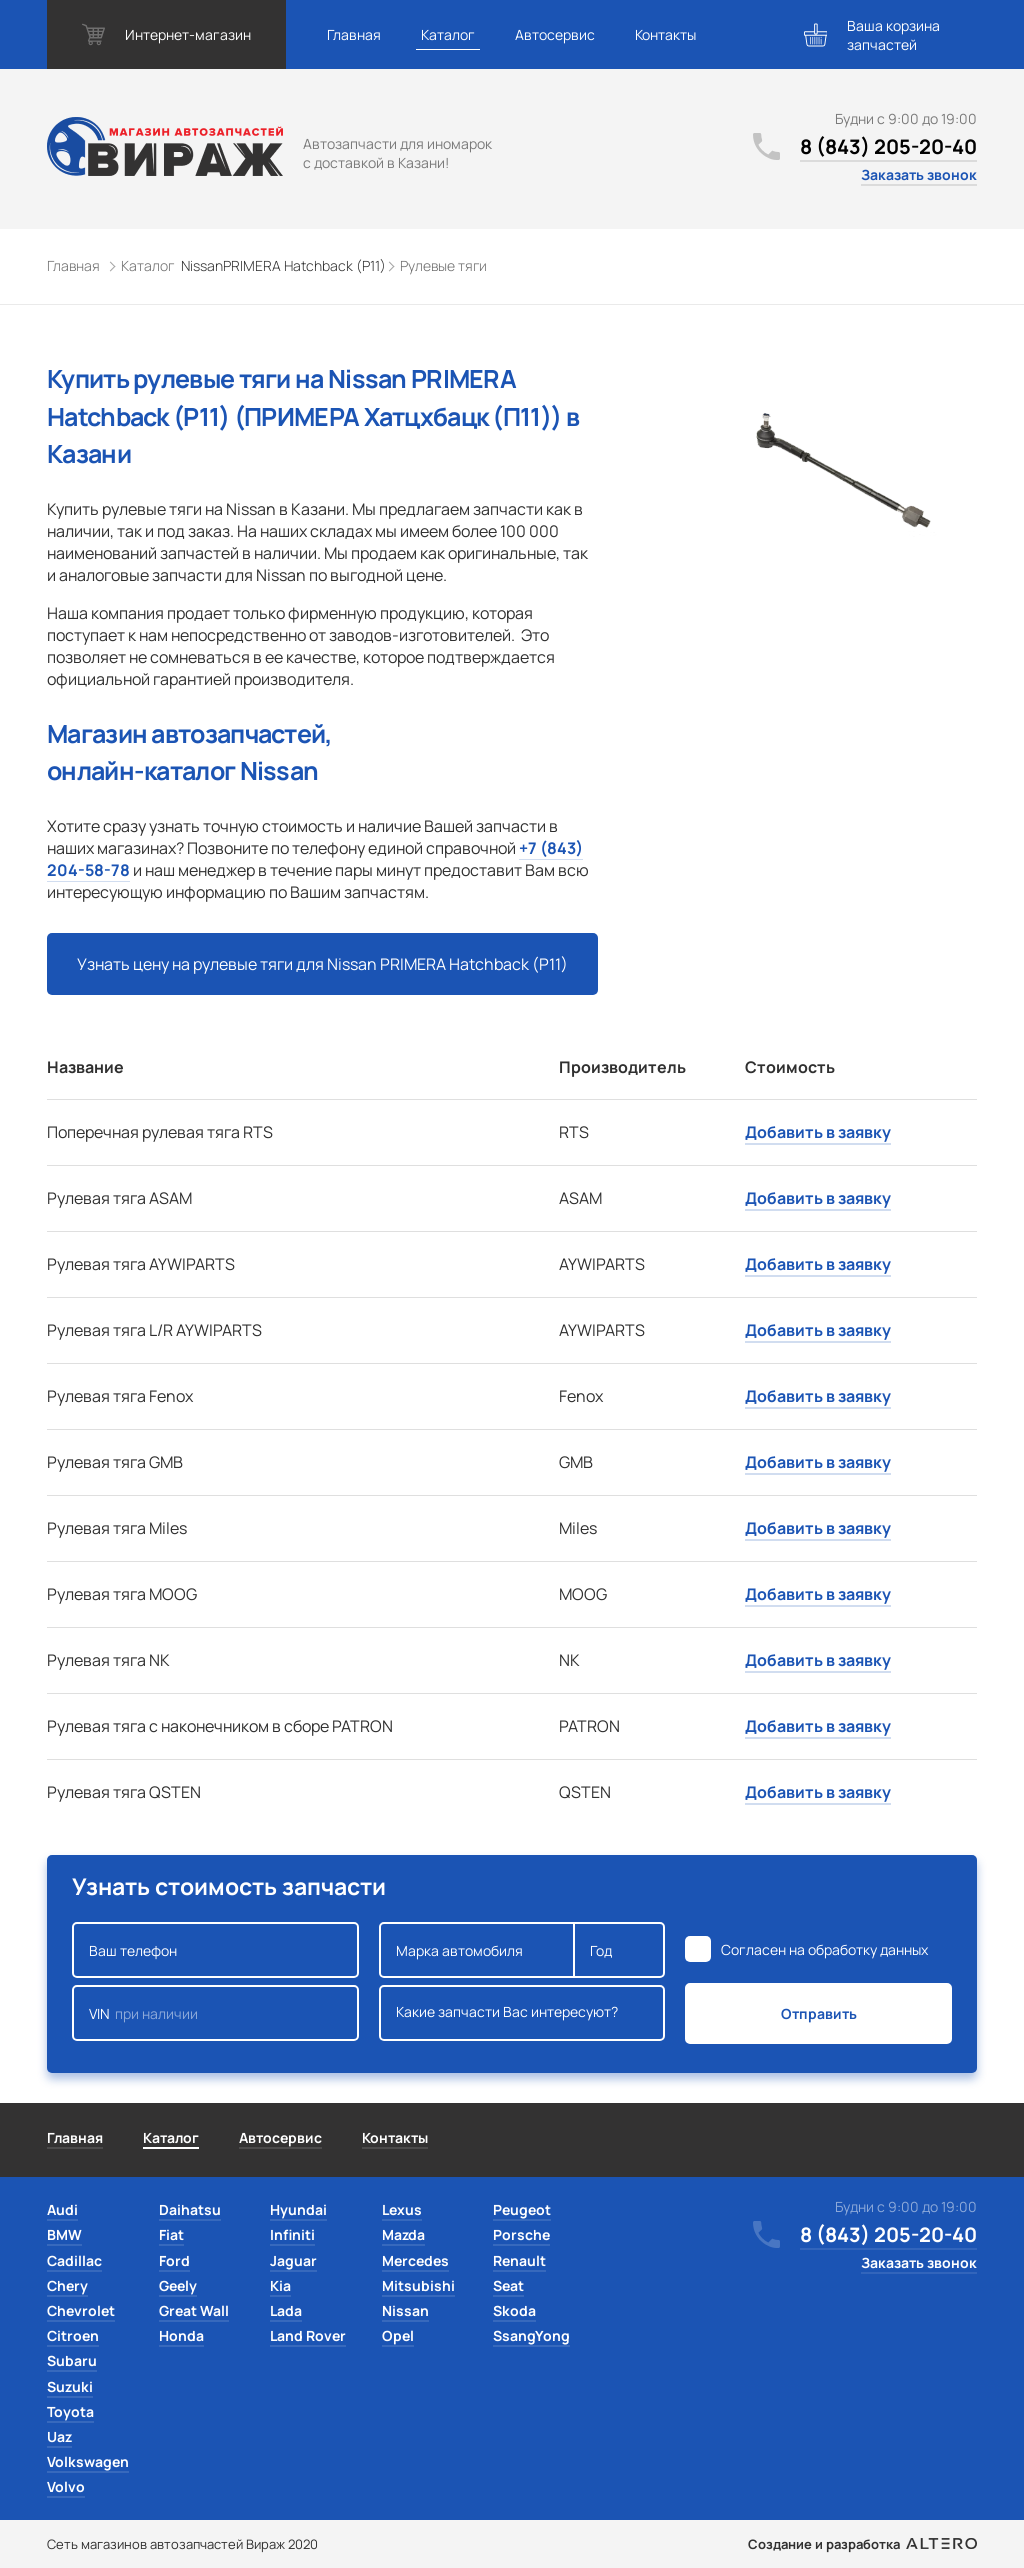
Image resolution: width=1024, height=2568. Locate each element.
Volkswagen (88, 2461)
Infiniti (292, 2234)
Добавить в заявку (818, 1132)
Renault (519, 2260)
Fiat (171, 2234)
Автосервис (555, 34)
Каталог (448, 34)
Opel (398, 2335)
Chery (67, 2285)
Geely (178, 2285)
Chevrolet (81, 2310)
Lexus (402, 2209)
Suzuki (70, 2386)
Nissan (405, 2310)
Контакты (665, 34)
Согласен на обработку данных (824, 1949)
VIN (215, 2013)
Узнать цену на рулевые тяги (322, 964)
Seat (508, 2285)
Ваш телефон (215, 1950)
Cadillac (74, 2260)
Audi (62, 2209)
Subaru (72, 2360)
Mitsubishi (418, 2285)
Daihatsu (190, 2209)
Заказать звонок (919, 174)
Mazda (403, 2234)
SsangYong (531, 2335)
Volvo (66, 2486)
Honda (181, 2335)
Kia (280, 2285)
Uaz (59, 2436)
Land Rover (308, 2335)
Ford (174, 2260)
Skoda (514, 2310)
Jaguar (293, 2260)
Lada (286, 2310)
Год (619, 1950)
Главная (354, 34)
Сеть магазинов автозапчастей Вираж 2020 (182, 2544)
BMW (64, 2234)
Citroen (73, 2335)
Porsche (521, 2234)
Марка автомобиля (477, 1950)
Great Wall (194, 2310)
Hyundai (298, 2209)
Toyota (70, 2411)
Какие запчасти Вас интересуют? (522, 2013)
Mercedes (415, 2260)
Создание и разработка (862, 2544)
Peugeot (522, 2209)
